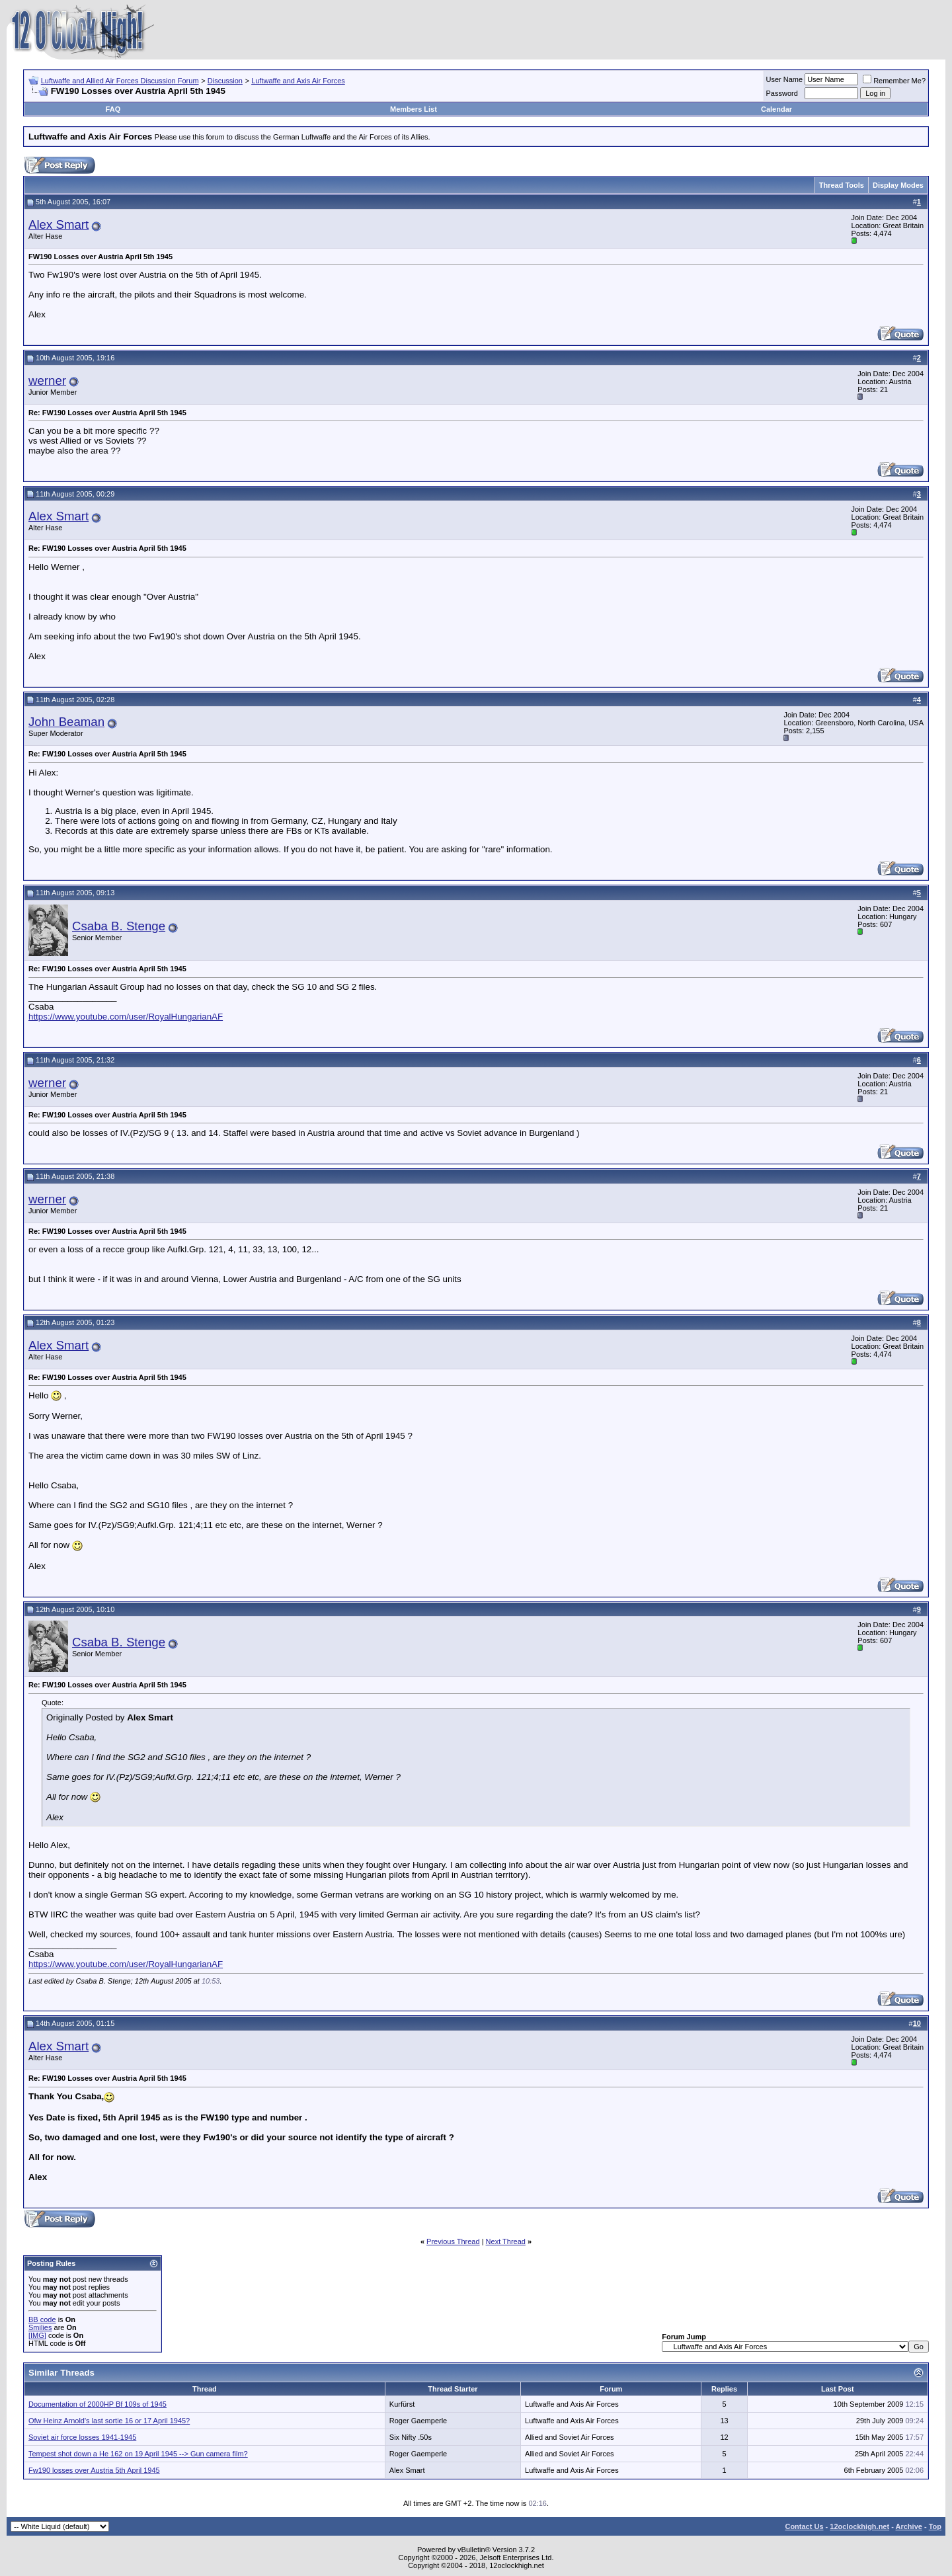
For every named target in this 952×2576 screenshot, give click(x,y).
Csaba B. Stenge (118, 926)
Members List (413, 109)
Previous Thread (453, 2241)
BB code (42, 2319)
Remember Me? (894, 81)
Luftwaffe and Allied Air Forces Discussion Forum (120, 81)
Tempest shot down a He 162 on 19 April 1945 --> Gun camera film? (138, 2454)
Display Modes (898, 185)
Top (935, 2526)
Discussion (225, 81)
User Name (784, 79)
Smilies (40, 2327)
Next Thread (506, 2241)
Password (782, 93)
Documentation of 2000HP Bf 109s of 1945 (97, 2404)
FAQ (113, 109)
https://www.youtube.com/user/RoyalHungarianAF (125, 1017)
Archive (909, 2526)
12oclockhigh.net (859, 2526)
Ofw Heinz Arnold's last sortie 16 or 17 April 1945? (109, 2421)
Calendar (776, 109)
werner (47, 380)
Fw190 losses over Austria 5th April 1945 (94, 2470)
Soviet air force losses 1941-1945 (82, 2437)
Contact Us (804, 2526)
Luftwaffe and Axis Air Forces (298, 81)
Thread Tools (841, 185)
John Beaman (66, 722)
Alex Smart (58, 224)
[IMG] (37, 2335)
